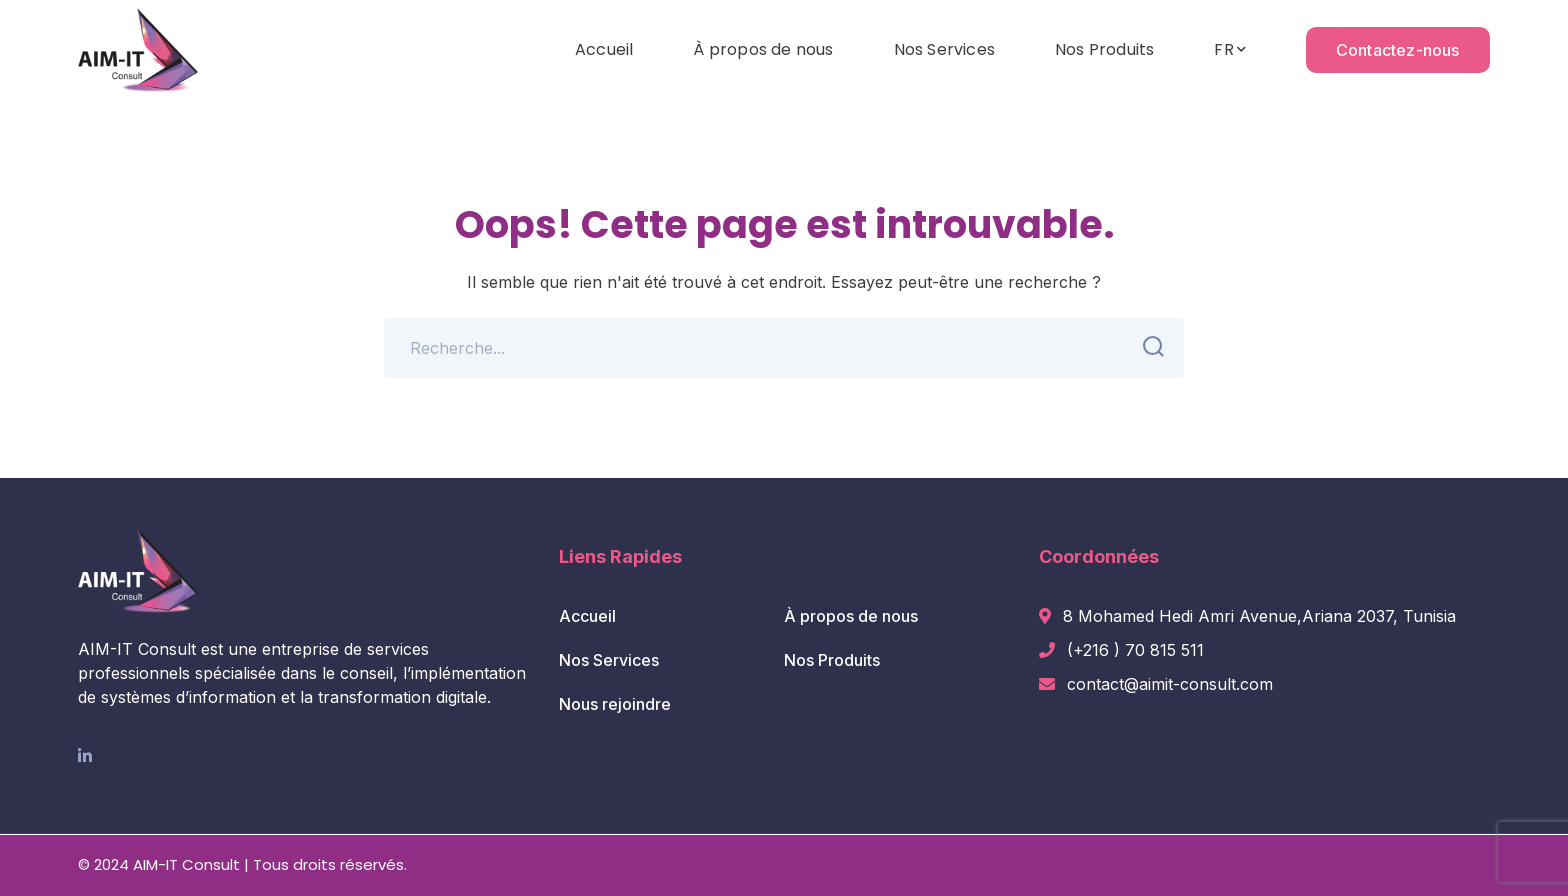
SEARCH (1147, 347)
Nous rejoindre (615, 704)
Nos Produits (832, 660)
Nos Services (609, 660)
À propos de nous (851, 616)
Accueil (587, 616)
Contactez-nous (1398, 50)
